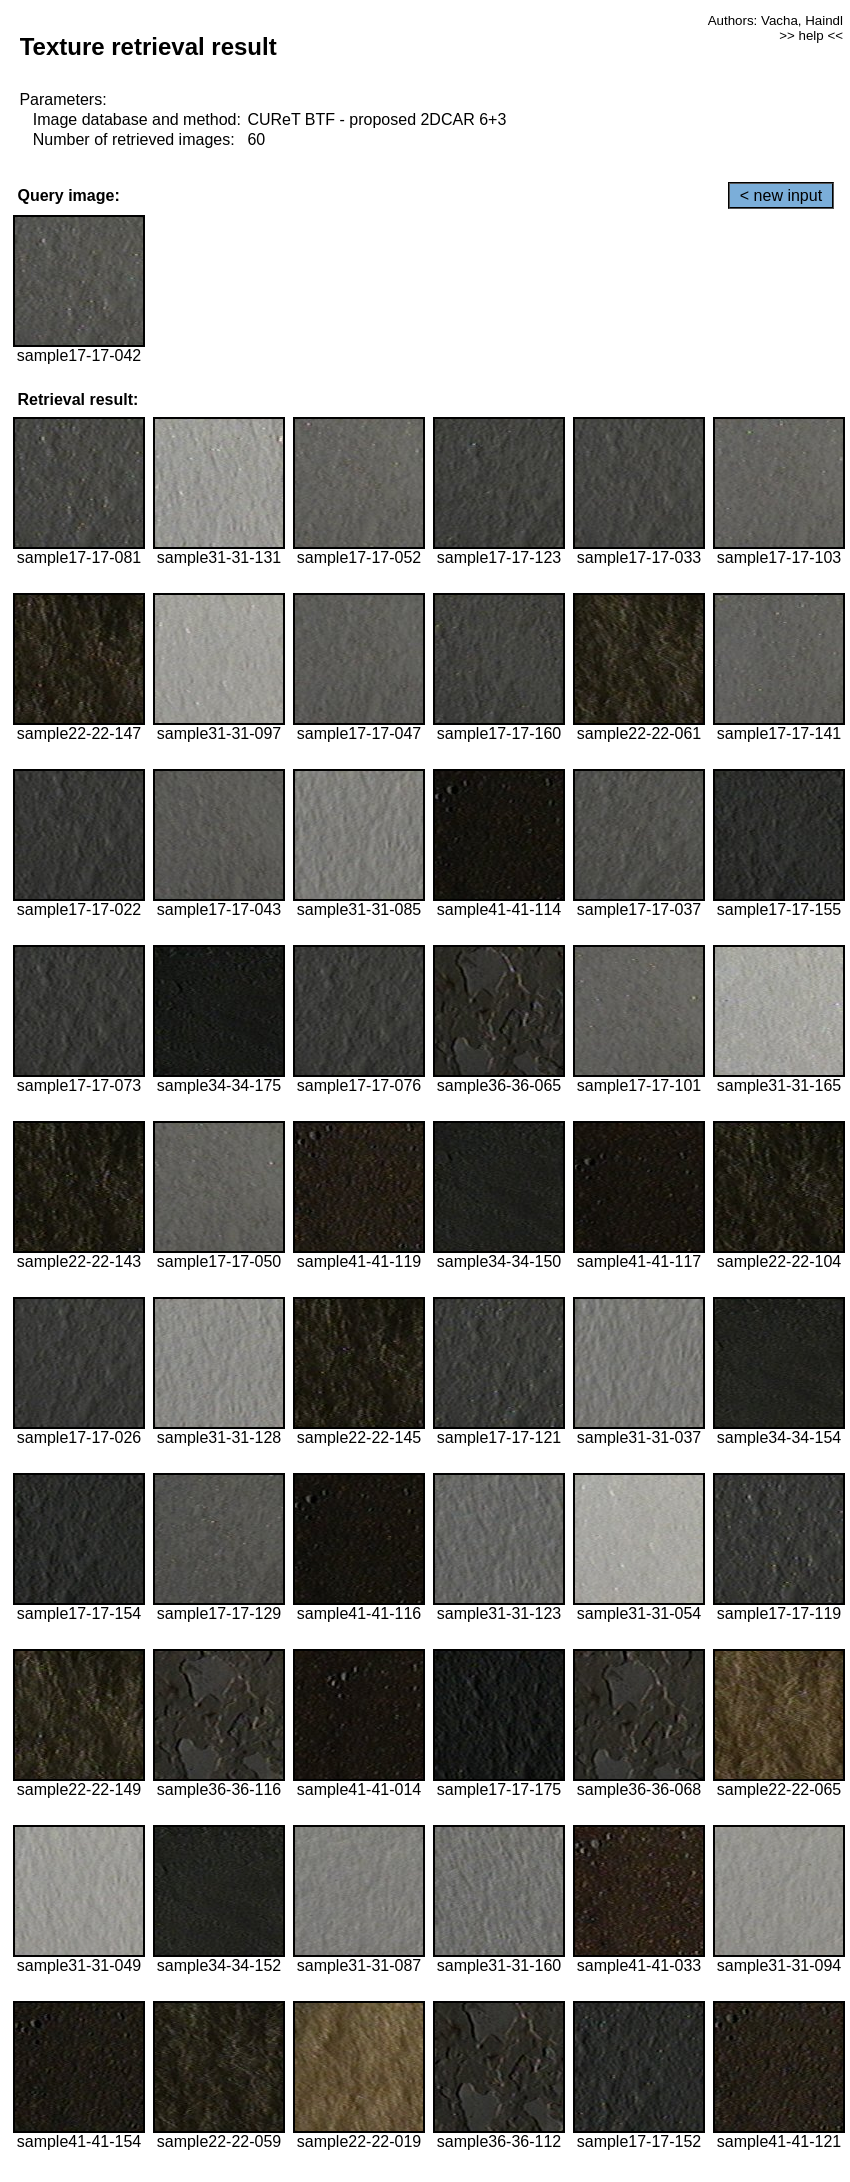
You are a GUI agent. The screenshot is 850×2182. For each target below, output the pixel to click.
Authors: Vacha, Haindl (775, 20)
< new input (781, 195)
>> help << (811, 35)
